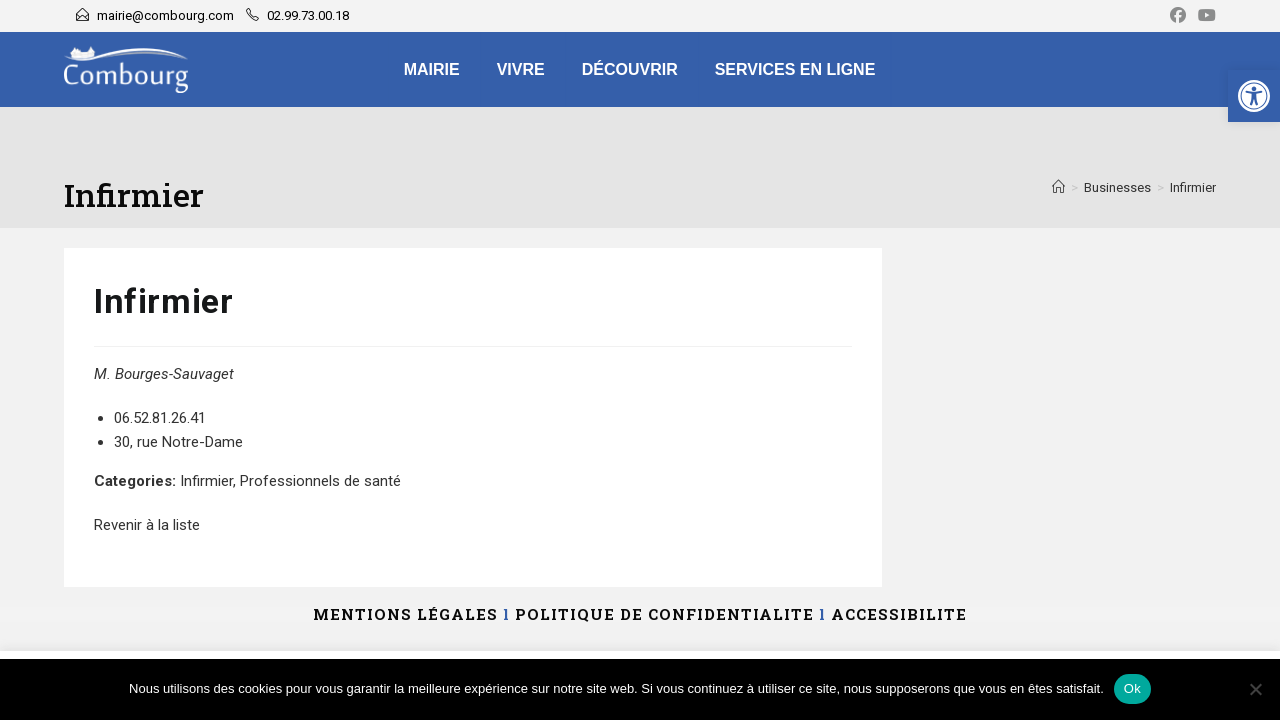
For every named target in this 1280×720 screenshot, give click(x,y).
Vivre (521, 69)
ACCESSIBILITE (899, 614)
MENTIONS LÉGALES (405, 614)
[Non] (1255, 689)
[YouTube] (1204, 16)
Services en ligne (795, 69)
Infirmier (1193, 187)
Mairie (432, 69)
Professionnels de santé (320, 481)
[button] (1254, 96)
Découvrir (630, 69)
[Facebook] (1178, 16)
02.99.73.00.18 (308, 15)
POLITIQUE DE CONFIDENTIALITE (664, 614)
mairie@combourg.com (165, 15)
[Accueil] (1058, 187)
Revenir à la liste (147, 525)
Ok (1132, 688)
